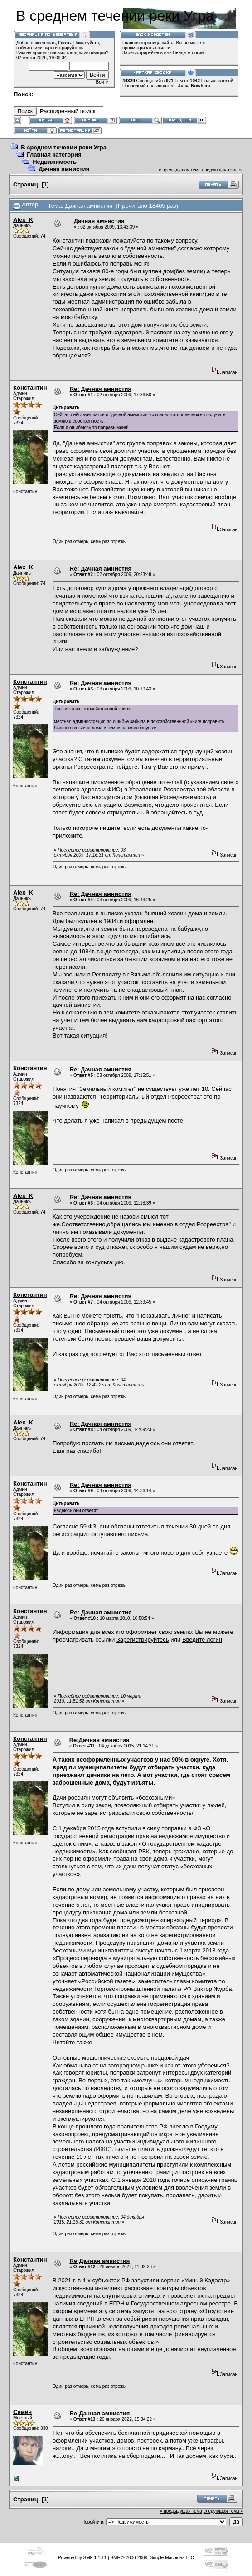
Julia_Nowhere (194, 85)
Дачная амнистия (64, 169)
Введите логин (188, 52)
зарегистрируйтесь (63, 47)
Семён (22, 2412)
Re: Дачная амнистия (100, 389)
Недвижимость (55, 161)
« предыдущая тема (180, 169)
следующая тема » (222, 169)
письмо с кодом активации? (79, 52)
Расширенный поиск (67, 111)
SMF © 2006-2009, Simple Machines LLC (152, 2557)
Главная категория (54, 154)
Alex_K (23, 219)
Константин (30, 387)
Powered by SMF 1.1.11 (82, 2557)
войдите (25, 47)
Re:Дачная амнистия (99, 1740)
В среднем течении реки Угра (64, 147)
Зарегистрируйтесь (142, 52)
